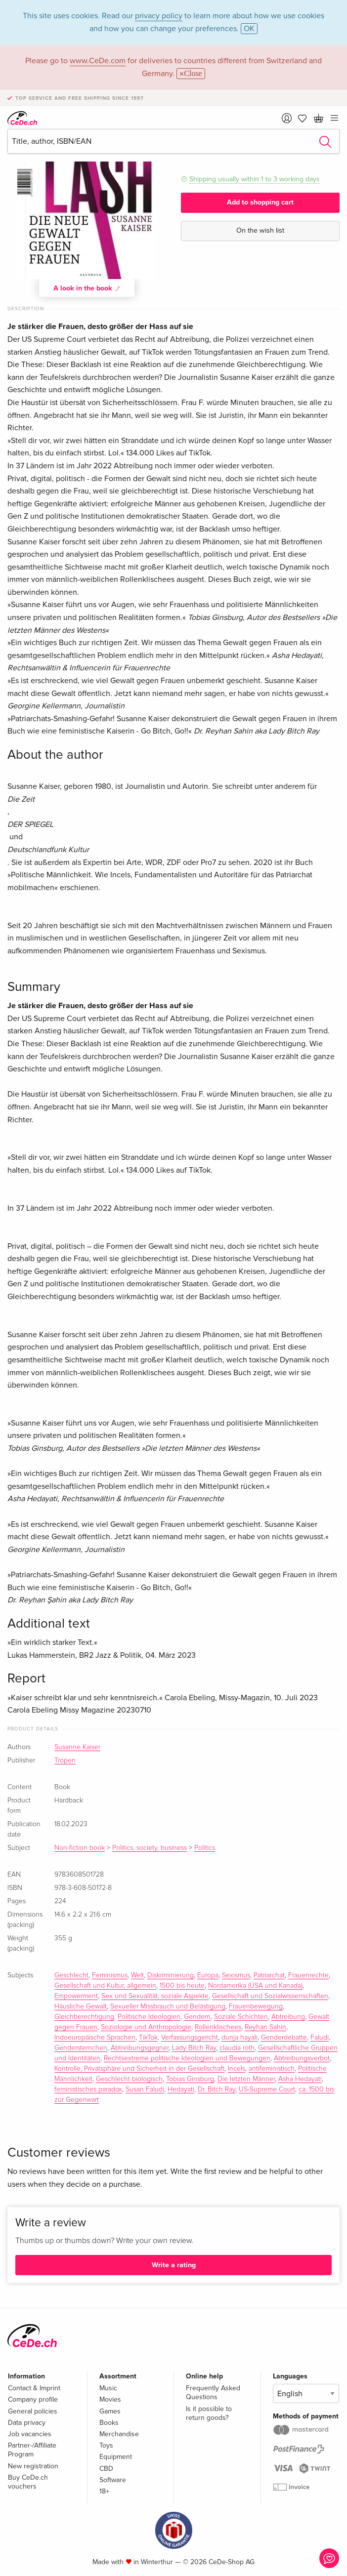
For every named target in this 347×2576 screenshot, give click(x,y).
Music (108, 2388)
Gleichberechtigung (84, 2016)
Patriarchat (269, 1975)
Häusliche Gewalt (80, 2006)
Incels (236, 2068)
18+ (104, 2491)
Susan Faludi (145, 2089)
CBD (106, 2468)
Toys (106, 2445)
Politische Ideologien (149, 2016)
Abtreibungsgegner (140, 2047)
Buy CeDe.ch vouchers (28, 2482)
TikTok (148, 2037)
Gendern (197, 2016)
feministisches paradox (88, 2089)
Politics (204, 1847)
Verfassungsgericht (189, 2037)
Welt (137, 1975)
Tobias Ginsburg (190, 2079)
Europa (207, 1975)
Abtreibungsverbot (302, 2058)
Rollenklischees (218, 2027)
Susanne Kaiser (77, 1747)
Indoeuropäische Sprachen (94, 2037)
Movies (110, 2399)
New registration (33, 2466)
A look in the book (87, 288)
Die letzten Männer (246, 2079)
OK (249, 29)
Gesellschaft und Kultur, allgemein (105, 1985)
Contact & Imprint (34, 2388)
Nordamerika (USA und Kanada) (255, 1985)
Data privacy (26, 2422)
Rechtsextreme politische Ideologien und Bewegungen (187, 2058)
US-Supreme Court (267, 2089)
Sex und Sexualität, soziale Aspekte (155, 1996)
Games (110, 2411)
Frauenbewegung (256, 2006)
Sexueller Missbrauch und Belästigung (167, 2006)
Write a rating (174, 2265)
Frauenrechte (308, 1975)
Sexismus (236, 1975)
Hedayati (181, 2089)
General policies (32, 2411)
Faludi (319, 2037)
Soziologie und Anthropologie (146, 2027)
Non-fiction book (79, 1847)
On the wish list (260, 230)
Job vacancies (29, 2434)
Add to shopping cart (260, 202)
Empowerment (76, 1996)
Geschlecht (71, 1975)
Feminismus (110, 1975)
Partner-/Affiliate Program (32, 2449)
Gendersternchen (80, 2047)
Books (109, 2422)
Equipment (115, 2457)
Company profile (33, 2399)
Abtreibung (288, 2016)
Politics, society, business (149, 1847)
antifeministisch (272, 2068)
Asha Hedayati (300, 2079)
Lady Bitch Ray (194, 2047)
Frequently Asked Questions (213, 2392)
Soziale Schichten (241, 2016)
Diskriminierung (170, 1975)
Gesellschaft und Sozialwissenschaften (270, 1996)
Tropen (65, 1760)
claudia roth (237, 2047)
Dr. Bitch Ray (216, 2089)
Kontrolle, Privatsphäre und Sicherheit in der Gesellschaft (139, 2068)
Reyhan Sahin (265, 2027)
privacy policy (158, 16)
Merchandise (119, 2434)
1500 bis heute (182, 1985)
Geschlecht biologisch (129, 2079)
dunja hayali (239, 2037)
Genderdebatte (284, 2037)
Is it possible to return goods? (209, 2413)
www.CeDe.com (98, 61)
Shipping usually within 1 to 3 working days (254, 179)
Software (112, 2480)
